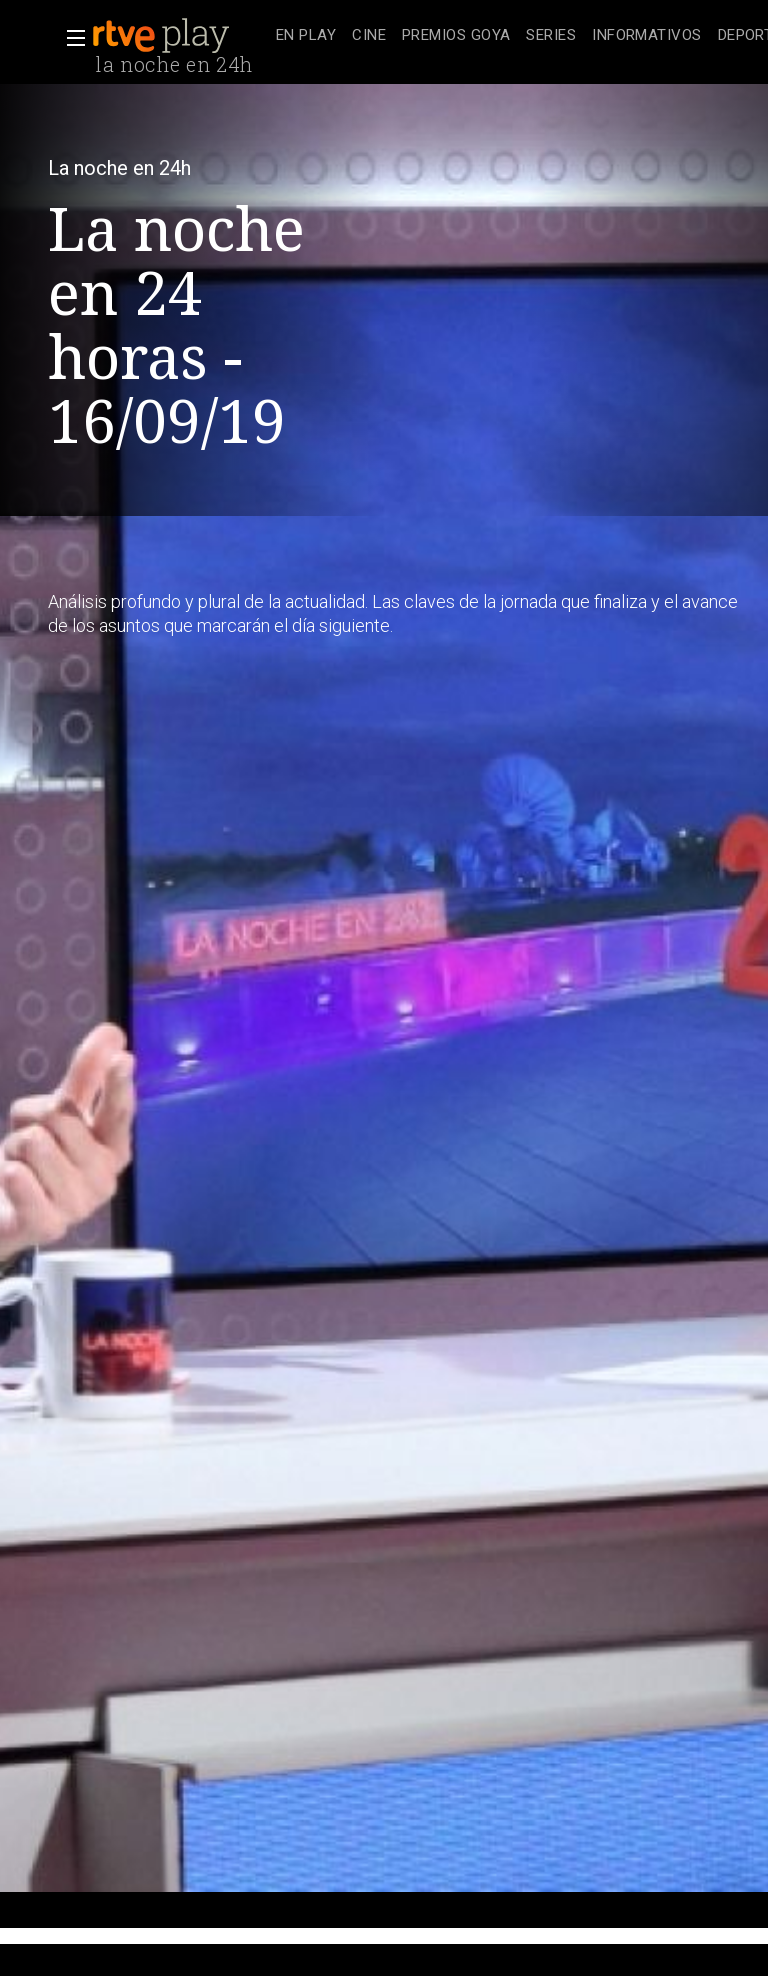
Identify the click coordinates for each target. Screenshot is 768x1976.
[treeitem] (306, 36)
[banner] (180, 36)
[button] (70, 38)
